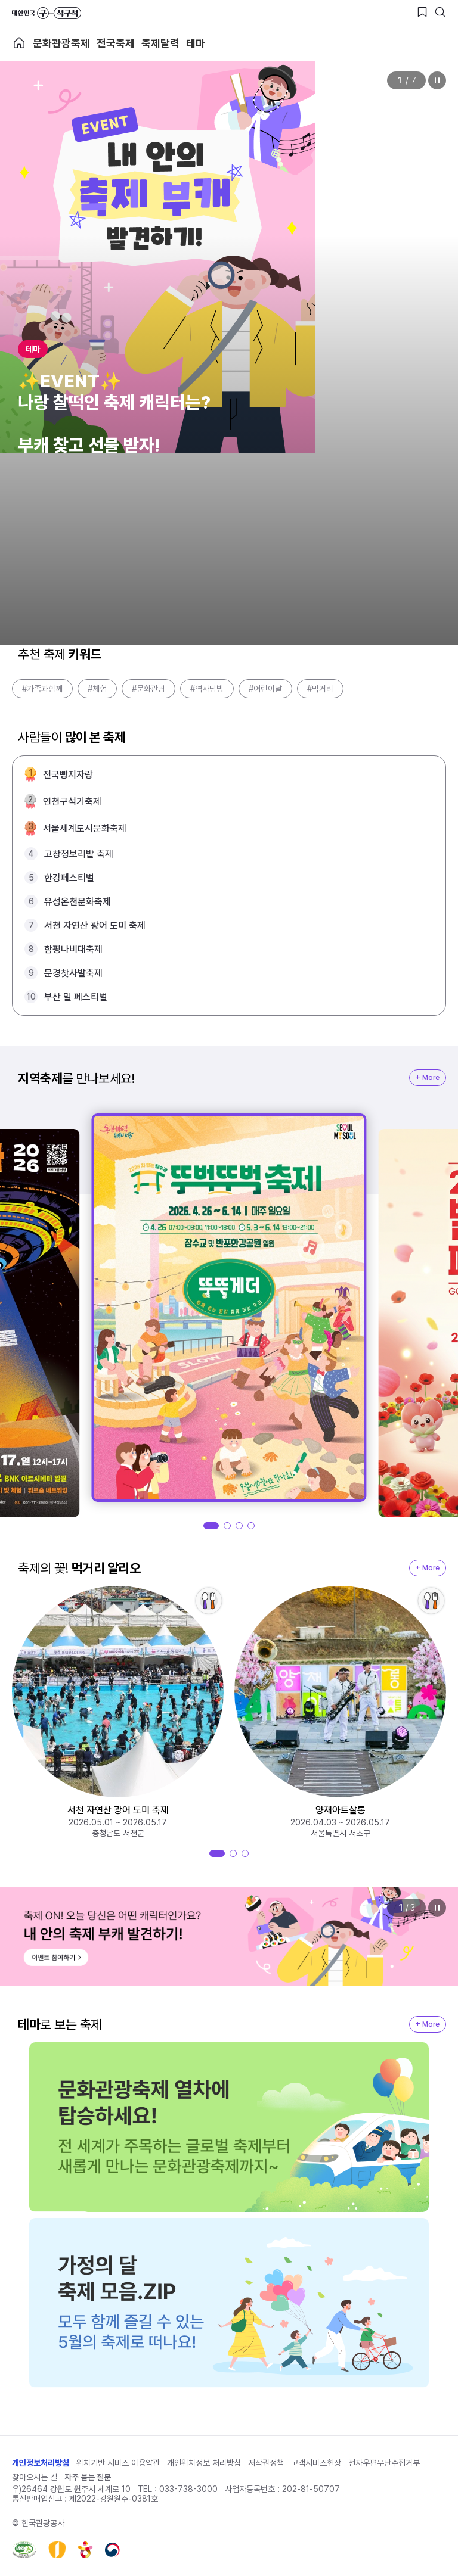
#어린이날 (265, 688)
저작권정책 (266, 2463)
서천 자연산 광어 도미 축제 (95, 925)
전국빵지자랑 (68, 774)
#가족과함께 (42, 688)
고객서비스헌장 (316, 2463)
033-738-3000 (188, 2489)
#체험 (97, 688)
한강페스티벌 (69, 877)
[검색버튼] (440, 12)
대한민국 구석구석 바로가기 (46, 13)
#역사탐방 (207, 688)
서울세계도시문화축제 (84, 828)
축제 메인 (19, 43)
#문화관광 (148, 688)
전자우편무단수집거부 (384, 2463)
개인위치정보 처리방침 (204, 2463)
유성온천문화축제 (77, 901)
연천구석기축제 (72, 801)
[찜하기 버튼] (422, 12)
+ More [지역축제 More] (428, 1078)
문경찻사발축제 (73, 973)
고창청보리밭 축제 (78, 854)
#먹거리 (320, 688)
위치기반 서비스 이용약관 (118, 2463)
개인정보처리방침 (40, 2463)
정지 (437, 80)
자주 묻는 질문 (87, 2477)
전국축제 (116, 43)
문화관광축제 (61, 43)
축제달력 (160, 43)
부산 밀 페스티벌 (75, 997)
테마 (195, 43)
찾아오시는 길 (34, 2477)
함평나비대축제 (73, 949)
